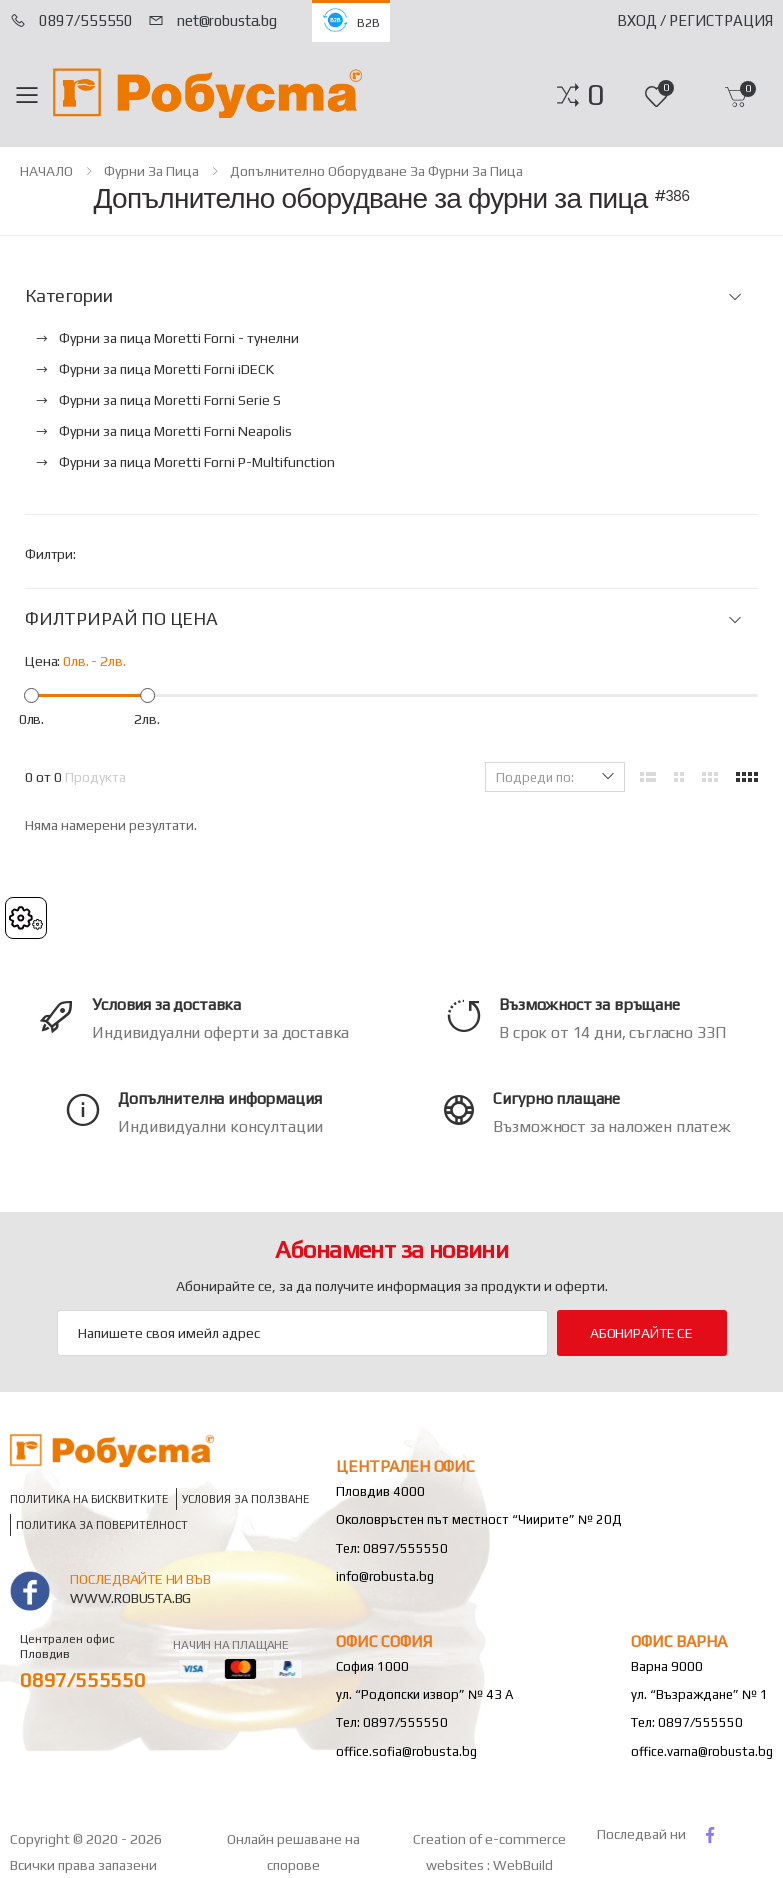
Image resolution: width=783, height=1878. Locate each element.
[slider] (31, 695)
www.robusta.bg (130, 1598)
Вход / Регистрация (695, 20)
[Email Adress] (302, 1333)
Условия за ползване (245, 1499)
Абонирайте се (641, 1333)
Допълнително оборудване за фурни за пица (376, 171)
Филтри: (50, 554)
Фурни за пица (151, 171)
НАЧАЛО (46, 171)
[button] (595, 95)
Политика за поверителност (102, 1525)
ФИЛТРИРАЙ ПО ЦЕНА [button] (121, 619)
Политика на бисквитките (89, 1499)
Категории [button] (68, 296)
